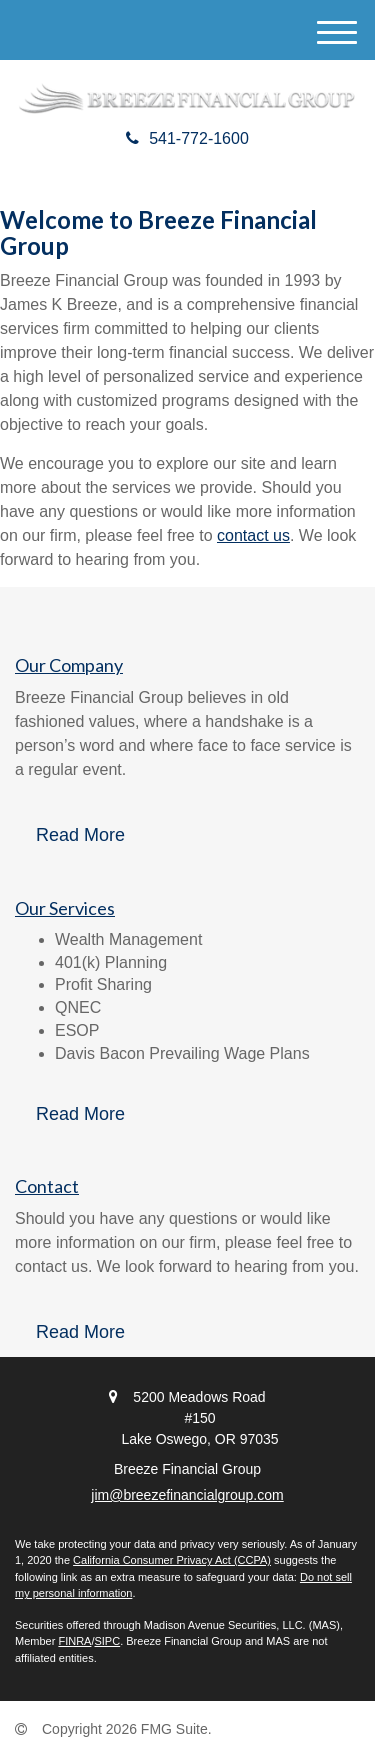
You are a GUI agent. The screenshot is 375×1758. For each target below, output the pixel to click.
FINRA (74, 1641)
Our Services (65, 908)
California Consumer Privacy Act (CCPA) (172, 1560)
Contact (47, 1186)
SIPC (107, 1641)
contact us (253, 535)
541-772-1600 (187, 138)
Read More (80, 835)
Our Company (69, 665)
